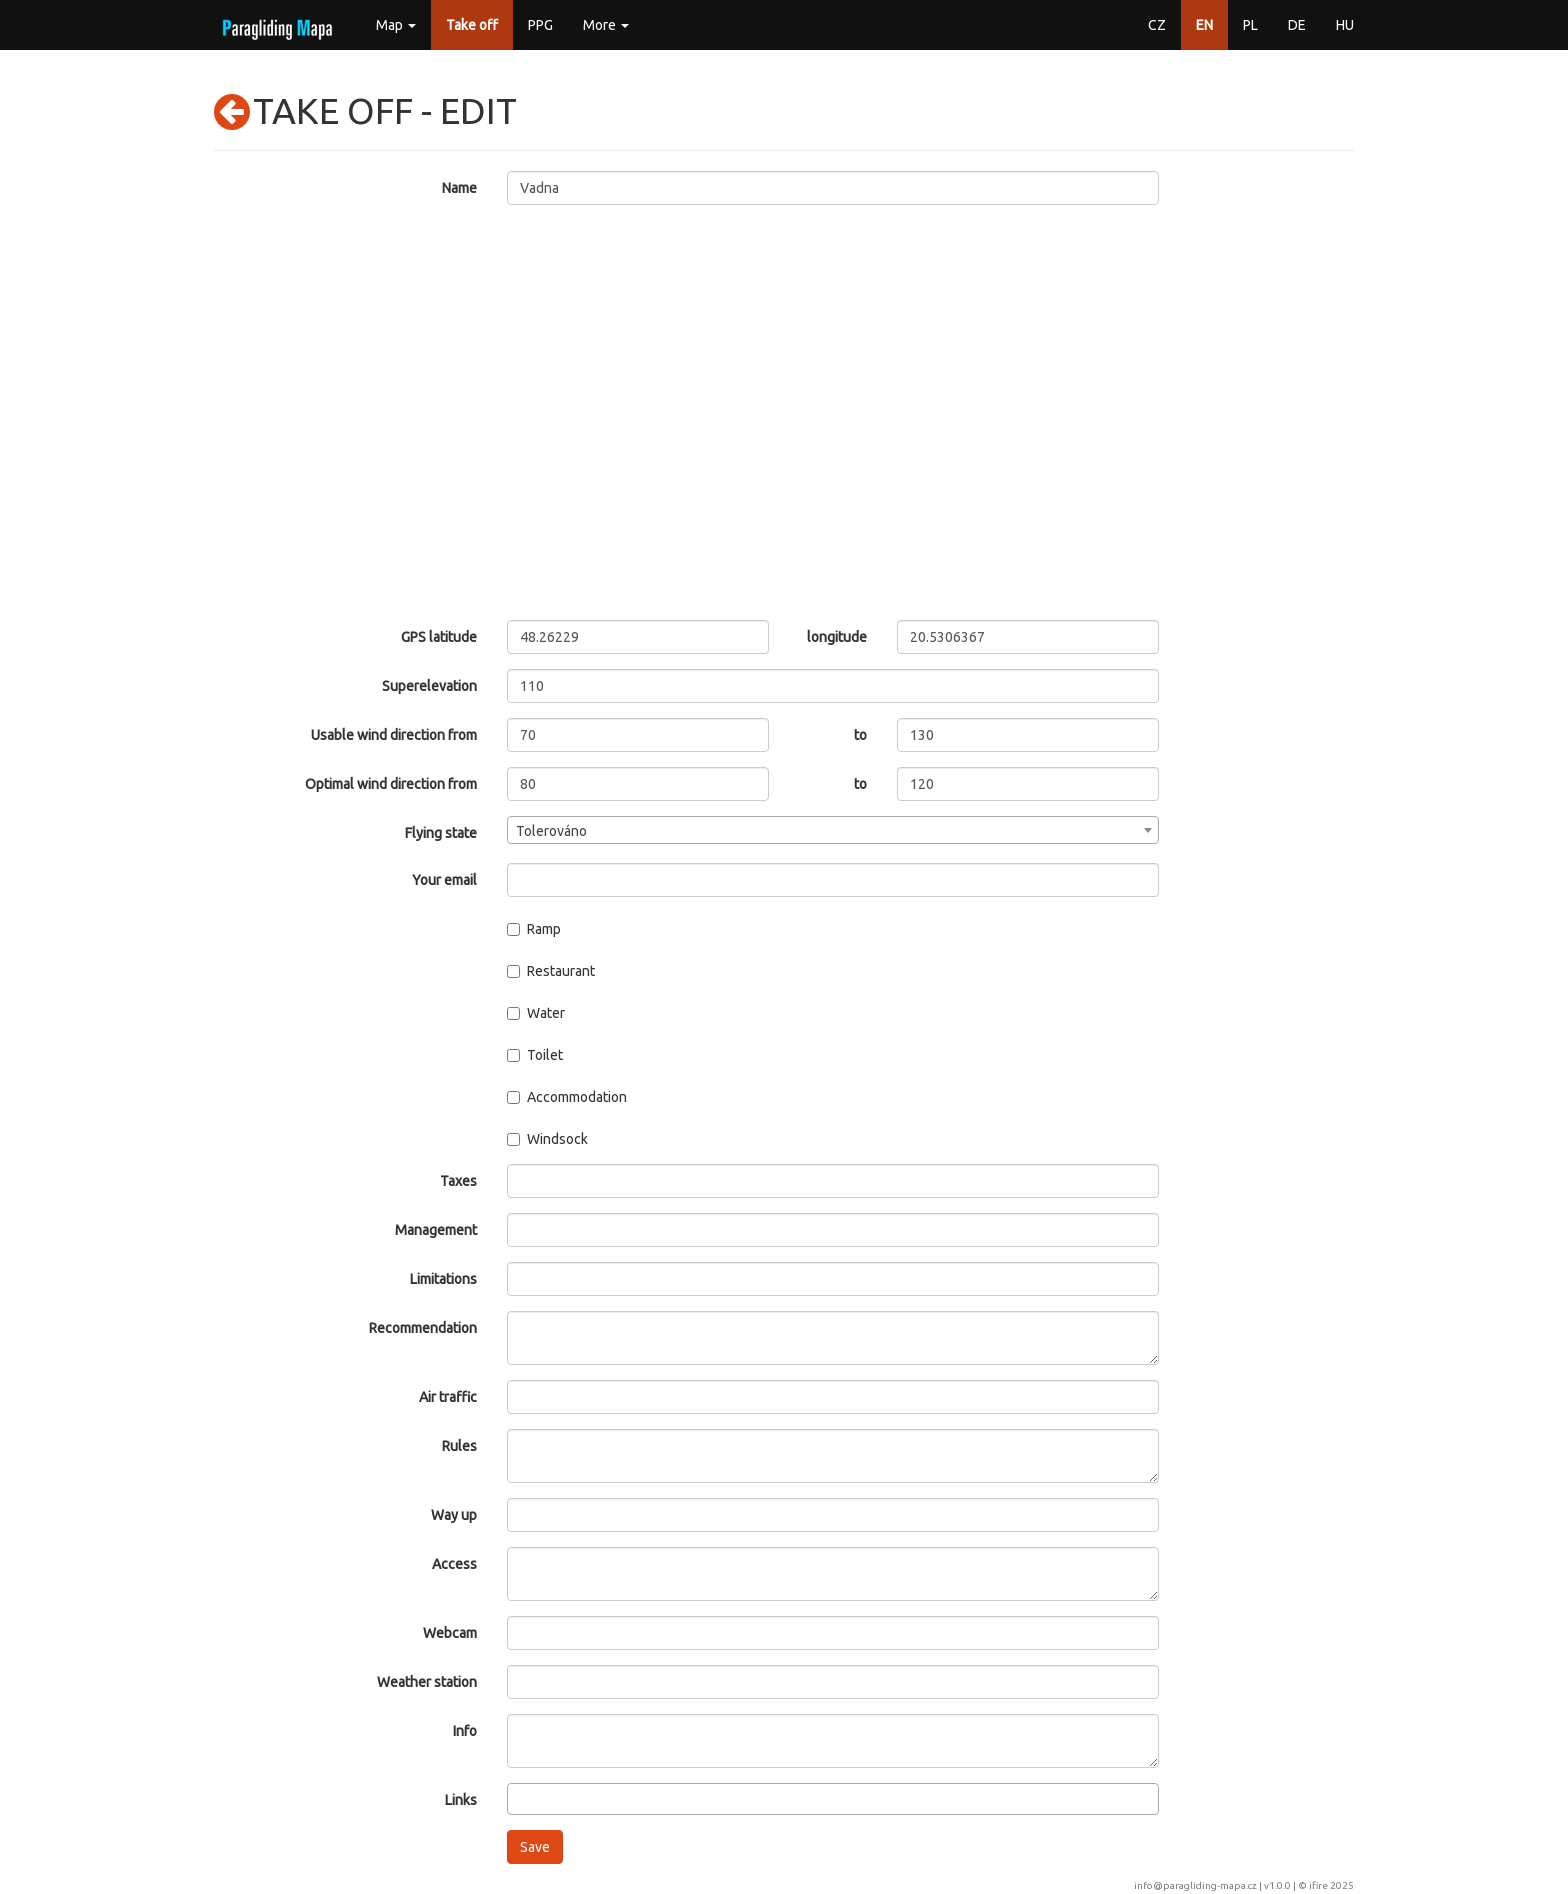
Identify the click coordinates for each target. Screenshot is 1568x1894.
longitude (837, 637)
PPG (540, 25)
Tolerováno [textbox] (551, 831)
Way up (454, 1515)
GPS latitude (439, 637)
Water (536, 1013)
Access (454, 1564)
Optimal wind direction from (391, 784)
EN (1204, 25)
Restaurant (551, 971)
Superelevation (429, 686)
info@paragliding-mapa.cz (1195, 1885)
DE (1297, 25)
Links (461, 1800)
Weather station (427, 1682)
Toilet (535, 1055)
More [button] (606, 25)
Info (465, 1731)
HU (1345, 25)
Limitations (443, 1279)
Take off (472, 25)
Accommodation (567, 1097)
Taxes (458, 1181)
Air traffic (448, 1397)
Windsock (547, 1139)
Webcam (450, 1633)
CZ (1157, 25)
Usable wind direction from (394, 735)
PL (1250, 25)
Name (459, 188)
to (860, 735)
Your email (444, 880)
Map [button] (396, 25)
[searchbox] (518, 1798)
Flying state (441, 833)
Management (436, 1230)
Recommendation (423, 1328)
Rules (459, 1446)
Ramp (534, 929)
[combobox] (833, 830)
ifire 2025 (1331, 1885)
